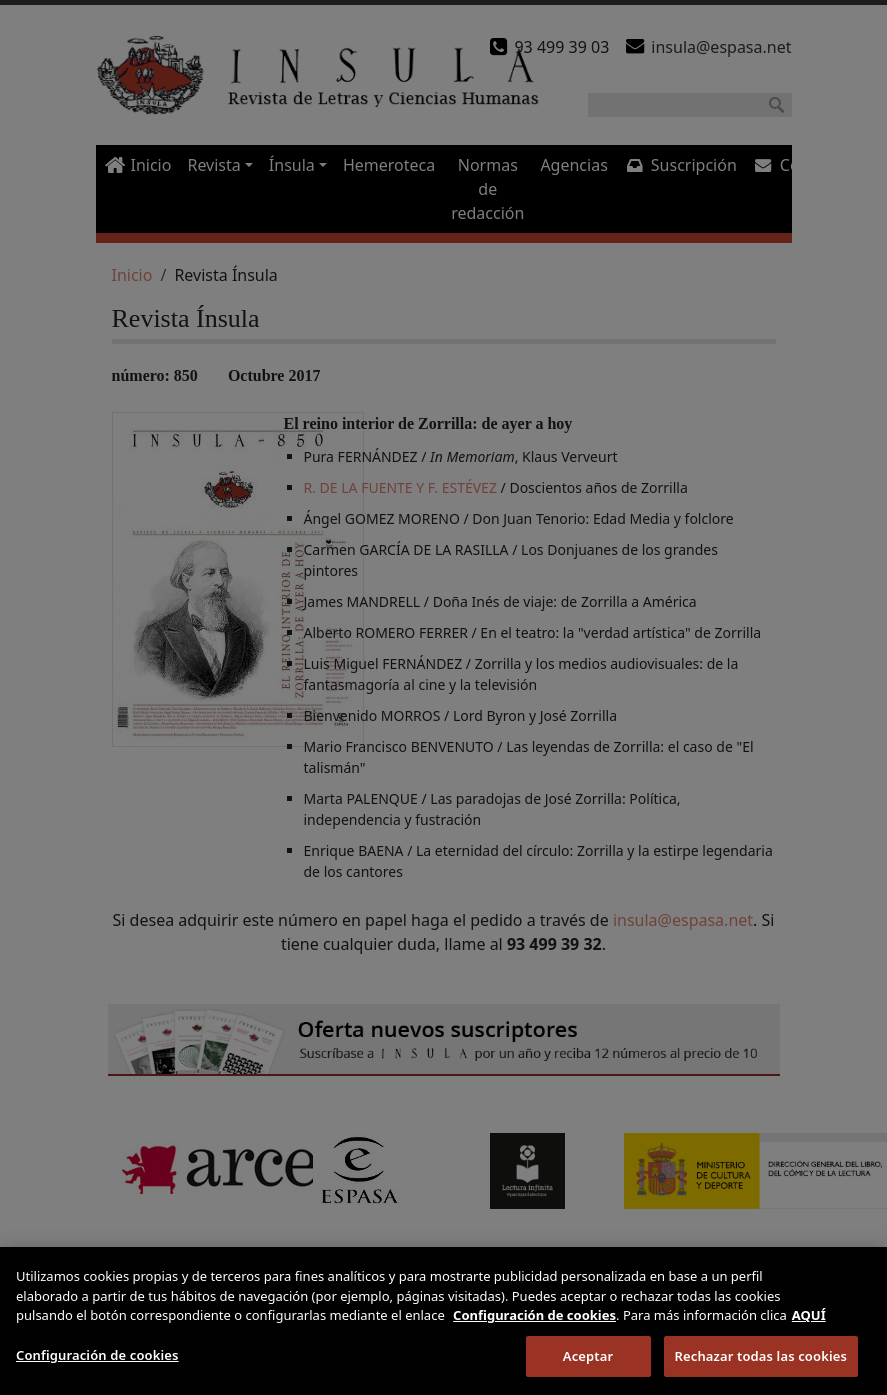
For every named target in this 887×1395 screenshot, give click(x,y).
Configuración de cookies (97, 1371)
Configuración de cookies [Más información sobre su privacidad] (534, 1332)
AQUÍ (809, 1332)
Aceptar (588, 1372)
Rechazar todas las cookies (761, 1372)
